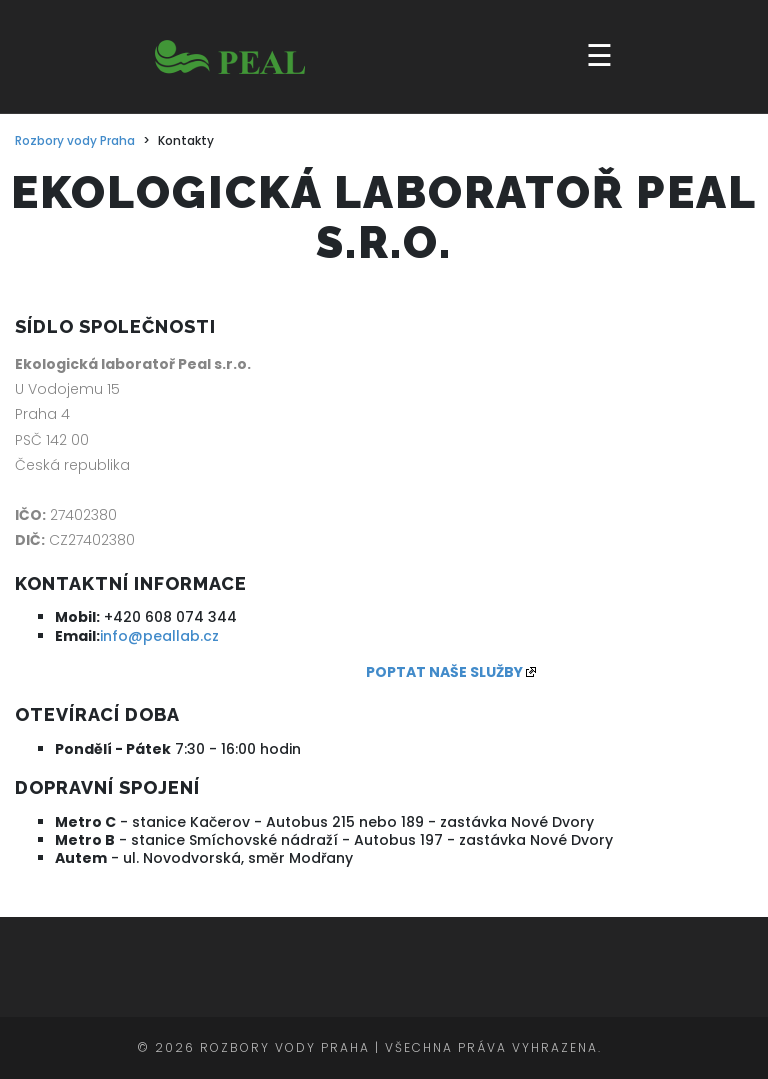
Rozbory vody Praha (75, 141)
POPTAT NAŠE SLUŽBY (444, 672)
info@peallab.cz (159, 636)
